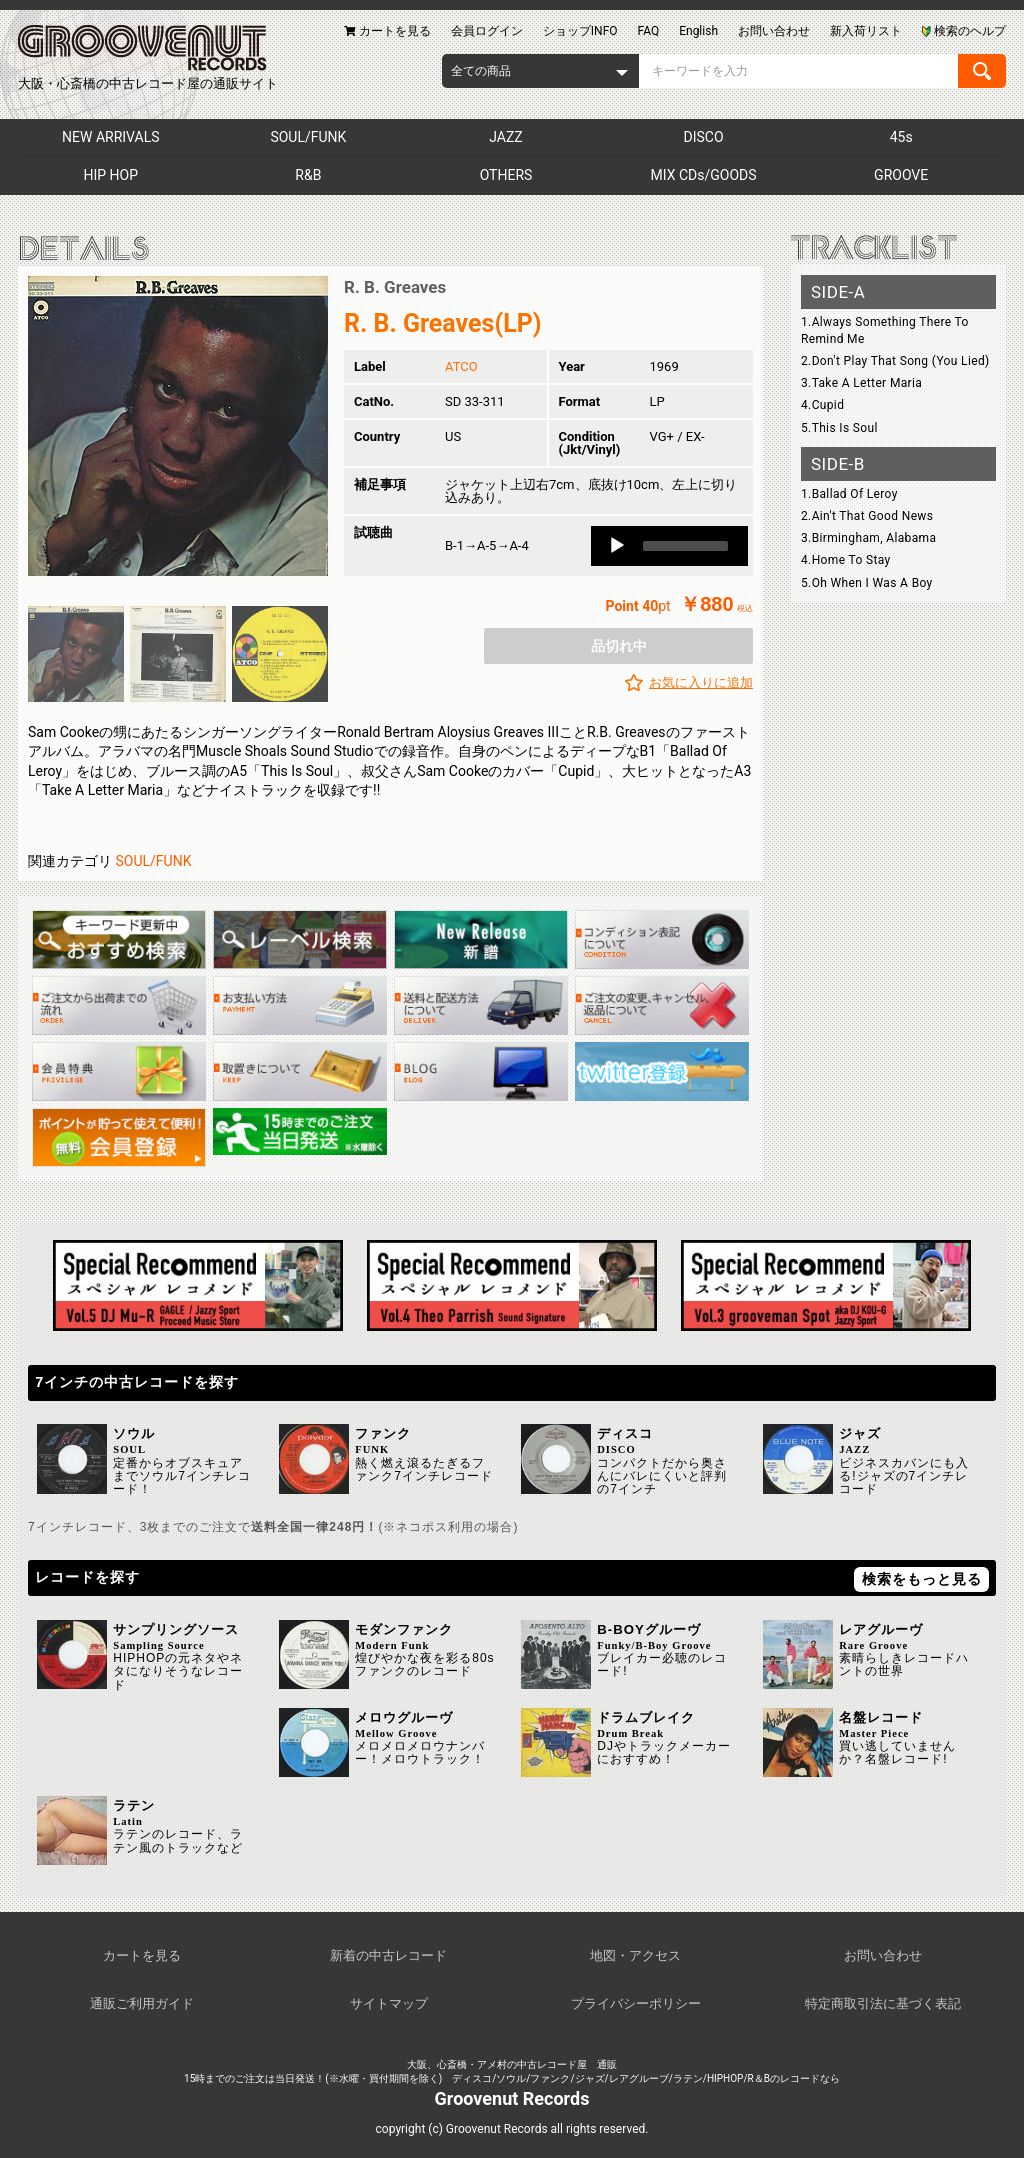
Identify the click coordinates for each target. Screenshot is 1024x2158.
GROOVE (901, 175)
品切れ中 (619, 646)
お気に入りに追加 (701, 682)
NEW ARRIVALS (110, 137)
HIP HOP (111, 175)
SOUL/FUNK (308, 137)
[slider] (685, 546)
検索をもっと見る (922, 1579)
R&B (308, 175)
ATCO (461, 366)
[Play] (617, 546)
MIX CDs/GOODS (704, 175)
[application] (669, 546)
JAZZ (505, 137)
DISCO (704, 137)
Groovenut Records (512, 2098)
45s (901, 137)
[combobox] (540, 71)
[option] (178, 426)
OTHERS (506, 175)
